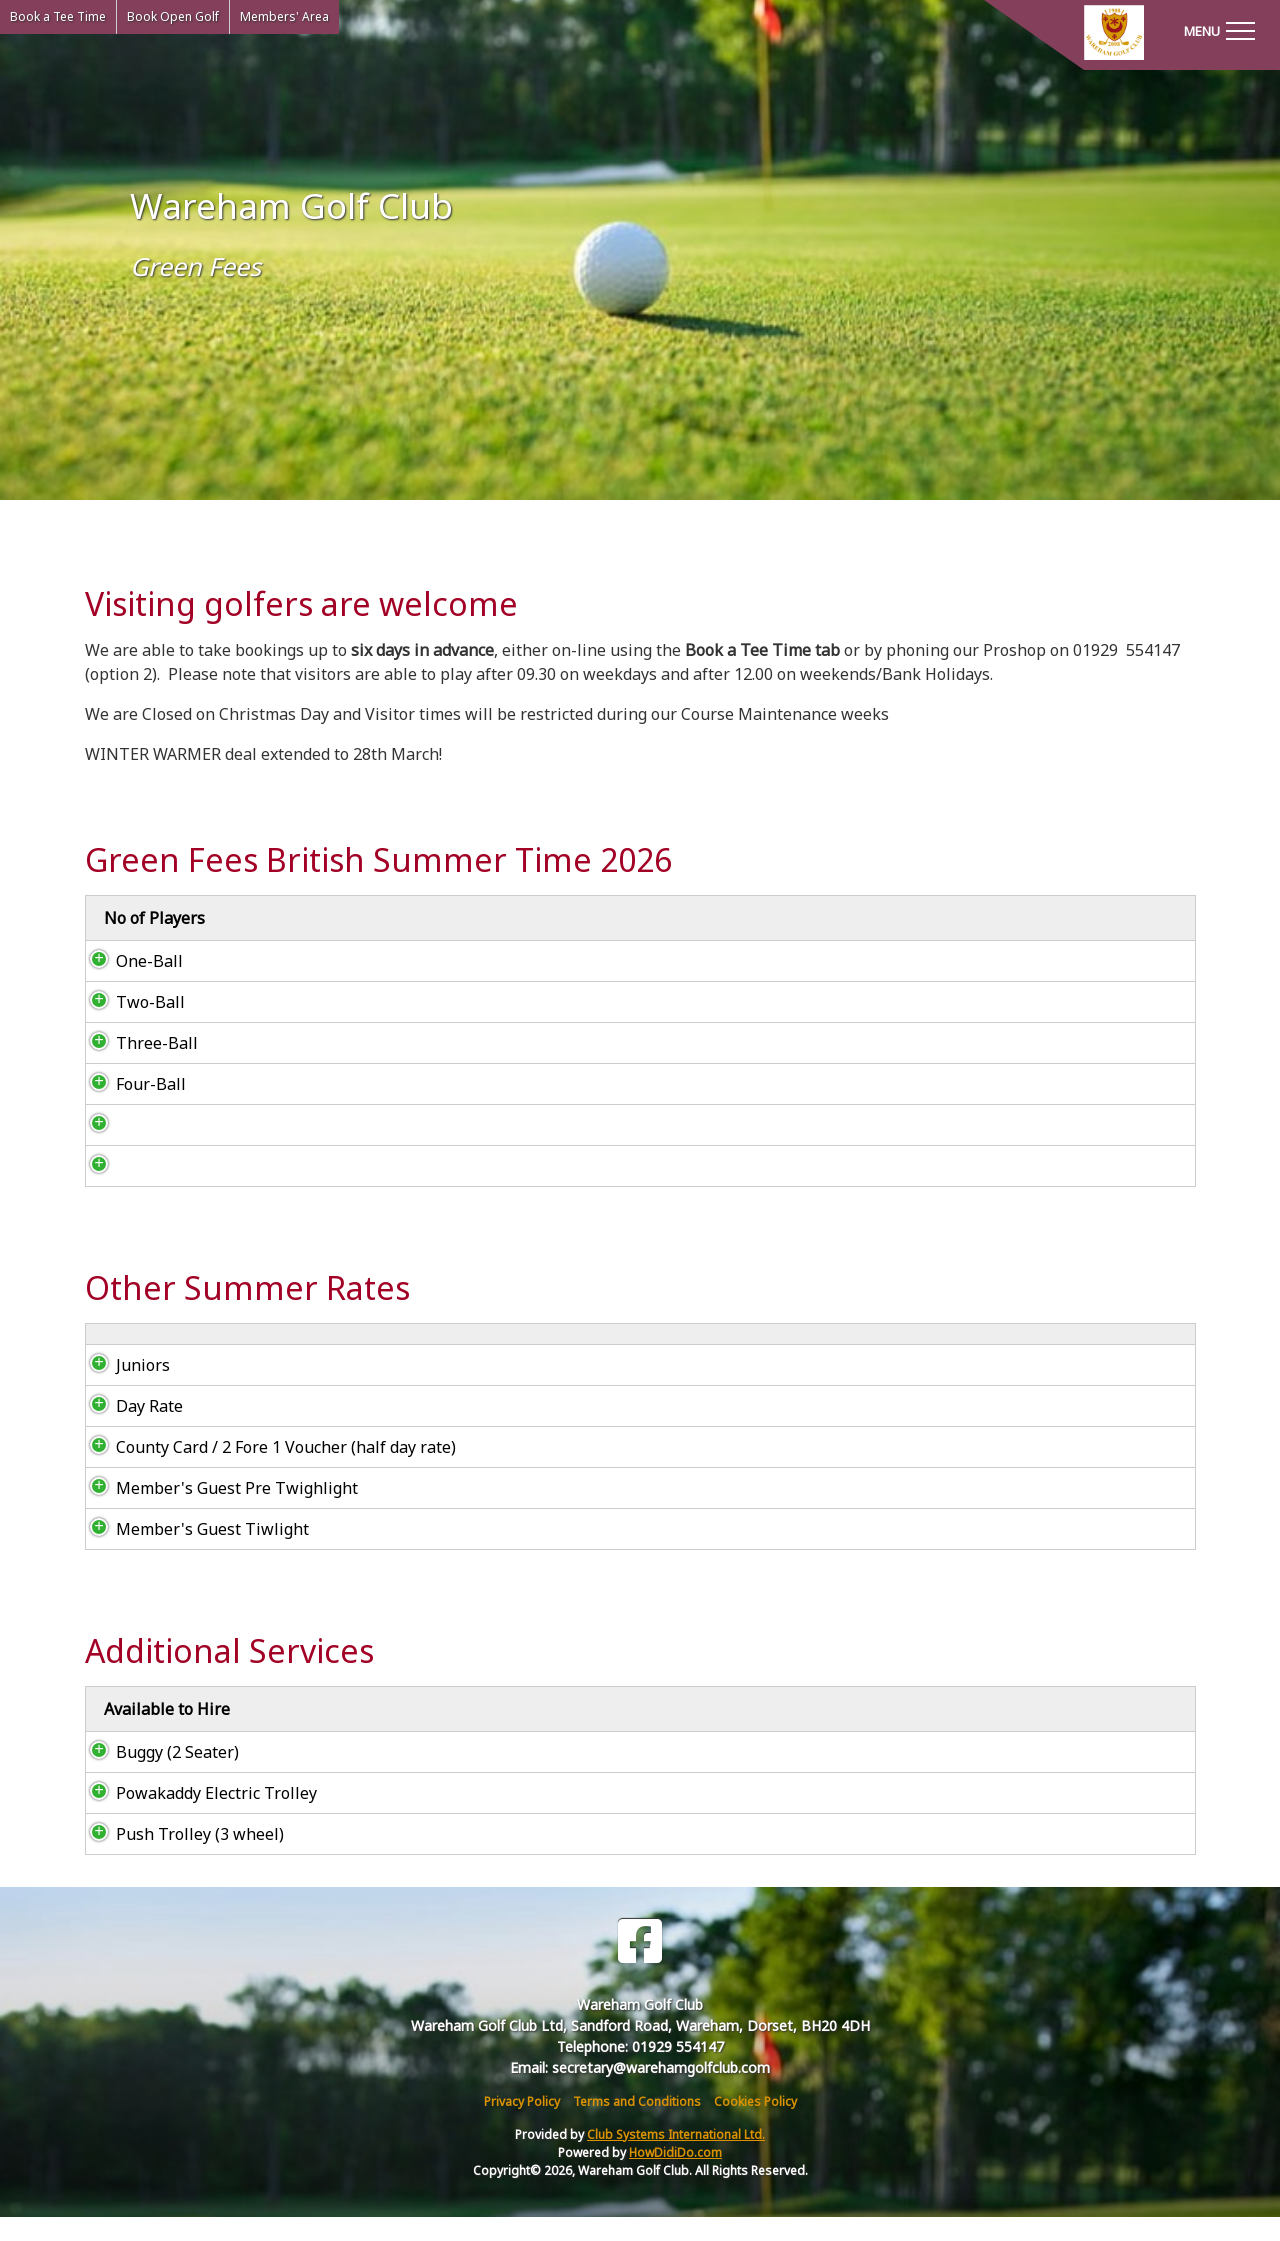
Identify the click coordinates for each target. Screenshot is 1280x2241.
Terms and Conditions (637, 2125)
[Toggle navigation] (1219, 30)
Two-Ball (130, 1002)
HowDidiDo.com (675, 2176)
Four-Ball (131, 1084)
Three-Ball (137, 1043)
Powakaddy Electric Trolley (196, 1817)
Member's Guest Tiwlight (192, 1553)
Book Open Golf (173, 16)
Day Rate (131, 1430)
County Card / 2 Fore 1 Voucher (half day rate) (266, 1471)
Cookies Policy (755, 2125)
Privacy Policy (522, 2125)
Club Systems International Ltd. (676, 2158)
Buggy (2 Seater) (159, 1776)
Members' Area (284, 16)
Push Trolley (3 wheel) (180, 1858)
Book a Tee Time (58, 16)
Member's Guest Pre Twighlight (217, 1512)
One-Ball (129, 961)
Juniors (123, 1389)
